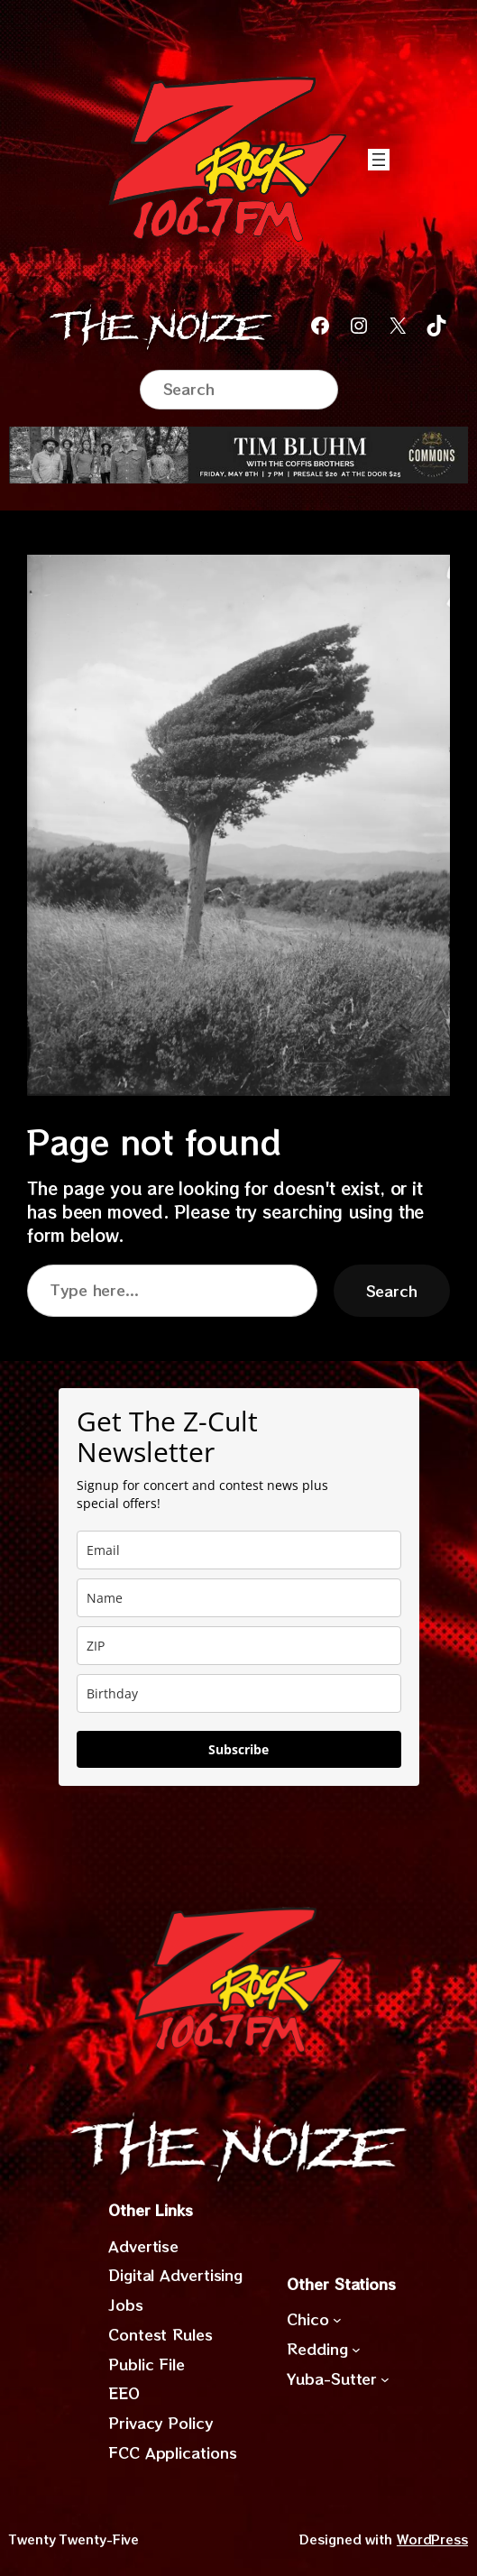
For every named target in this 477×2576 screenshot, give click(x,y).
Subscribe (238, 1749)
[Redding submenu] (356, 2349)
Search (391, 1291)
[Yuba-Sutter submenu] (385, 2378)
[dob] (239, 1693)
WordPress (432, 2539)
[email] (239, 1550)
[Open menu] (379, 159)
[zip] (239, 1645)
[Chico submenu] (337, 2319)
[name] (239, 1597)
